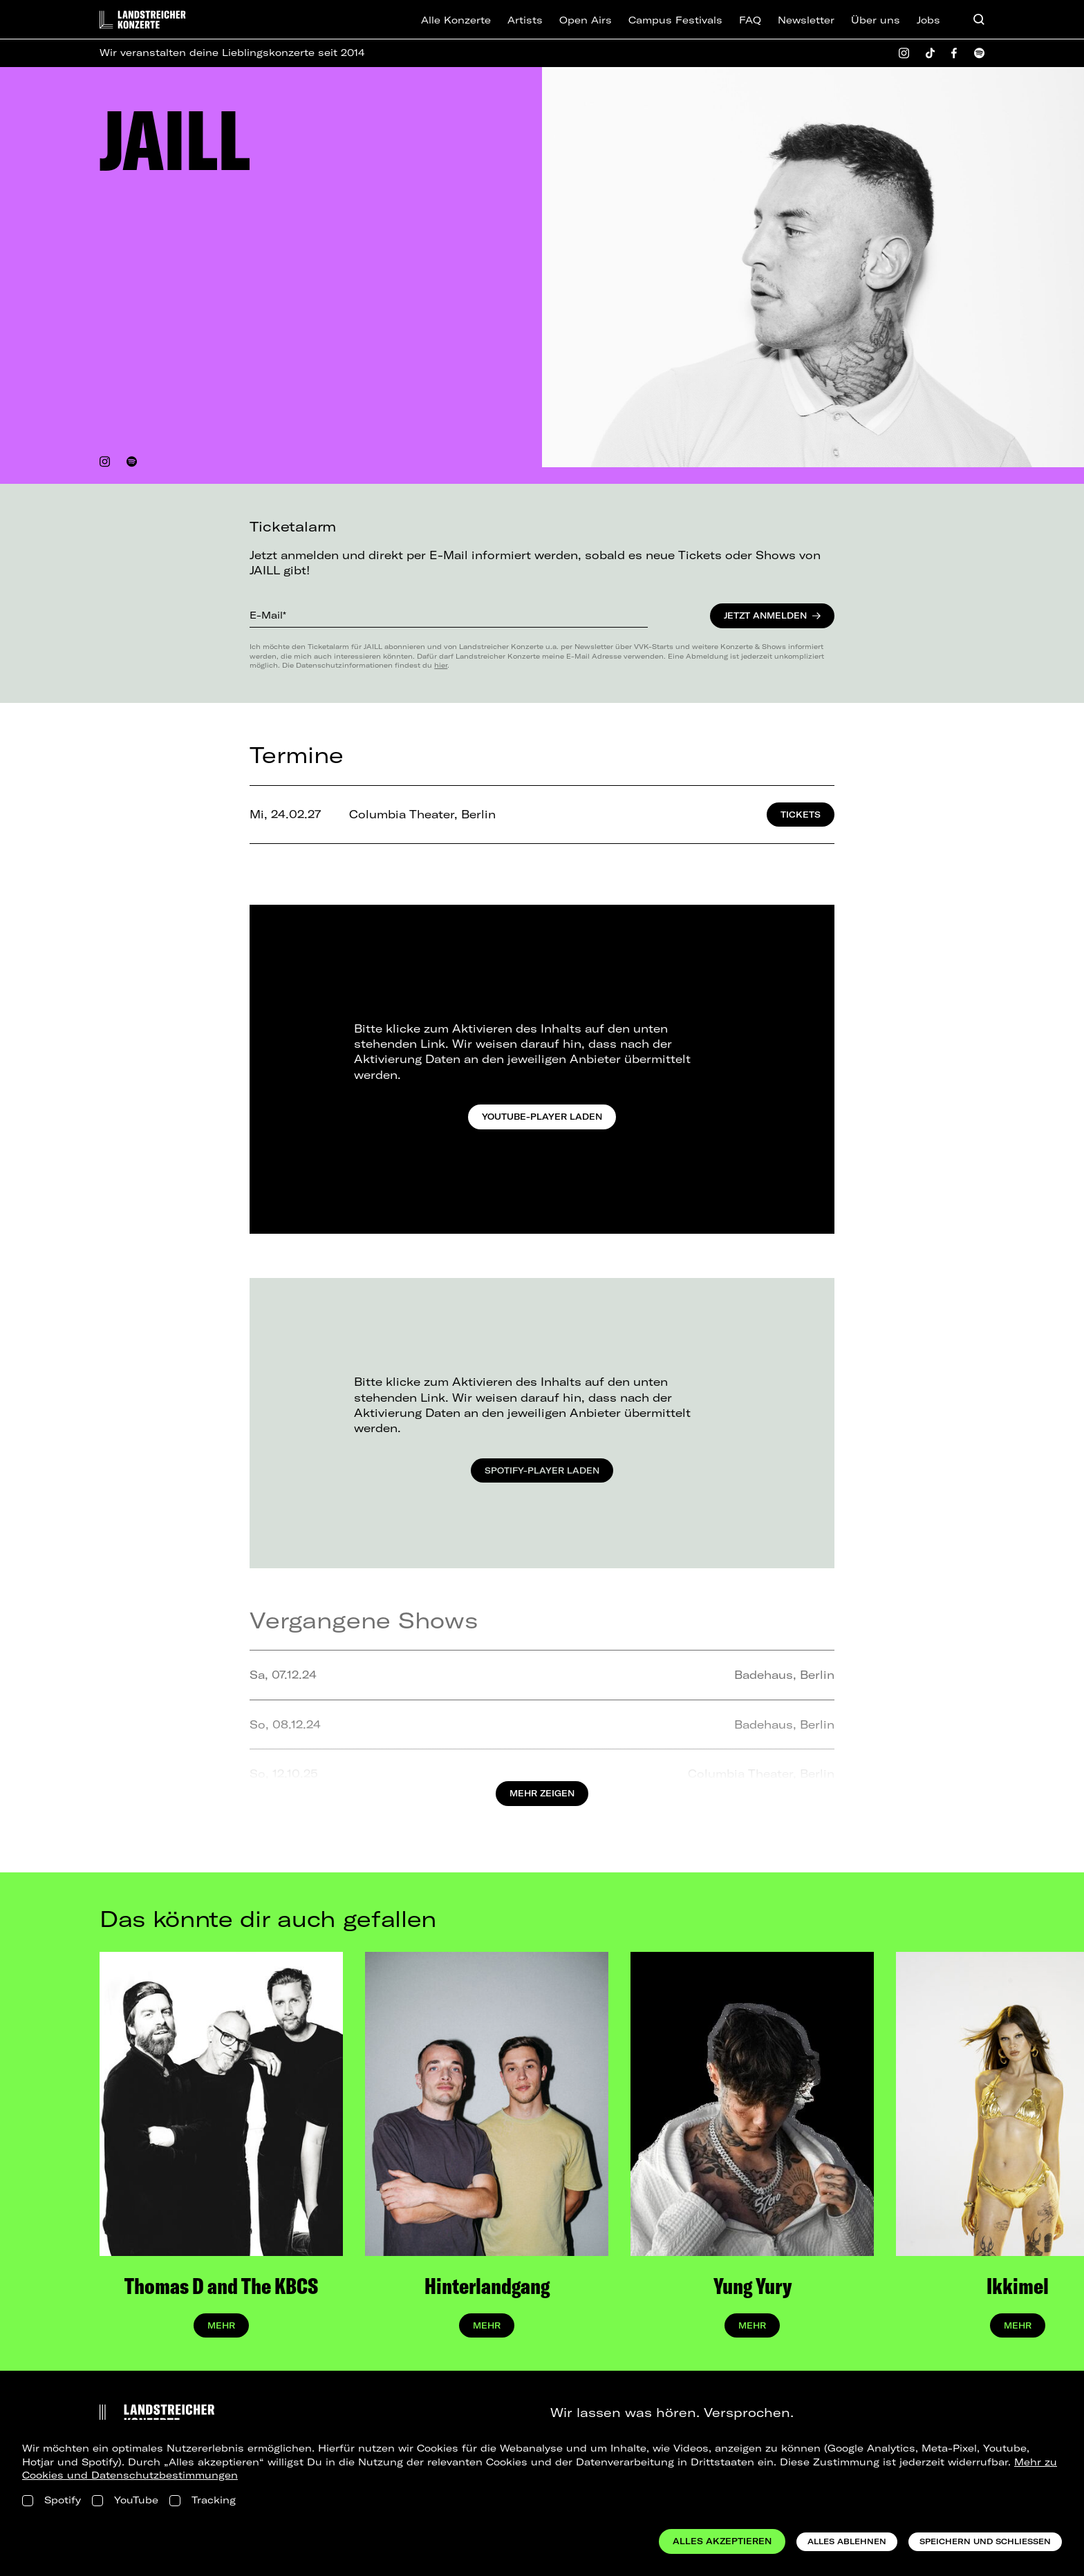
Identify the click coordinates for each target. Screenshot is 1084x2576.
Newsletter (806, 20)
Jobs (928, 20)
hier (440, 665)
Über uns (875, 20)
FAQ (750, 20)
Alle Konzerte (456, 20)
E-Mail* (268, 615)
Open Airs (585, 20)
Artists (525, 20)
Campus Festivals (675, 20)
